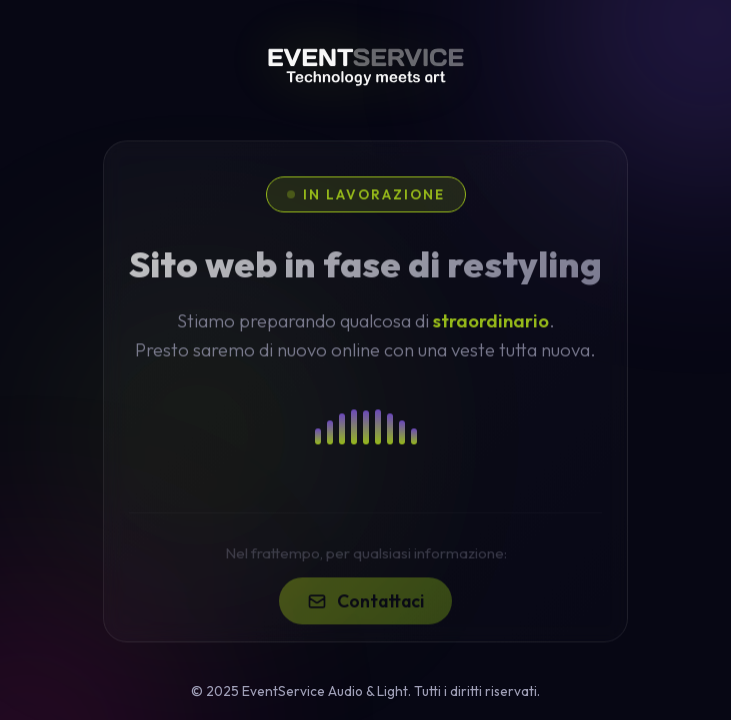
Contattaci (365, 611)
